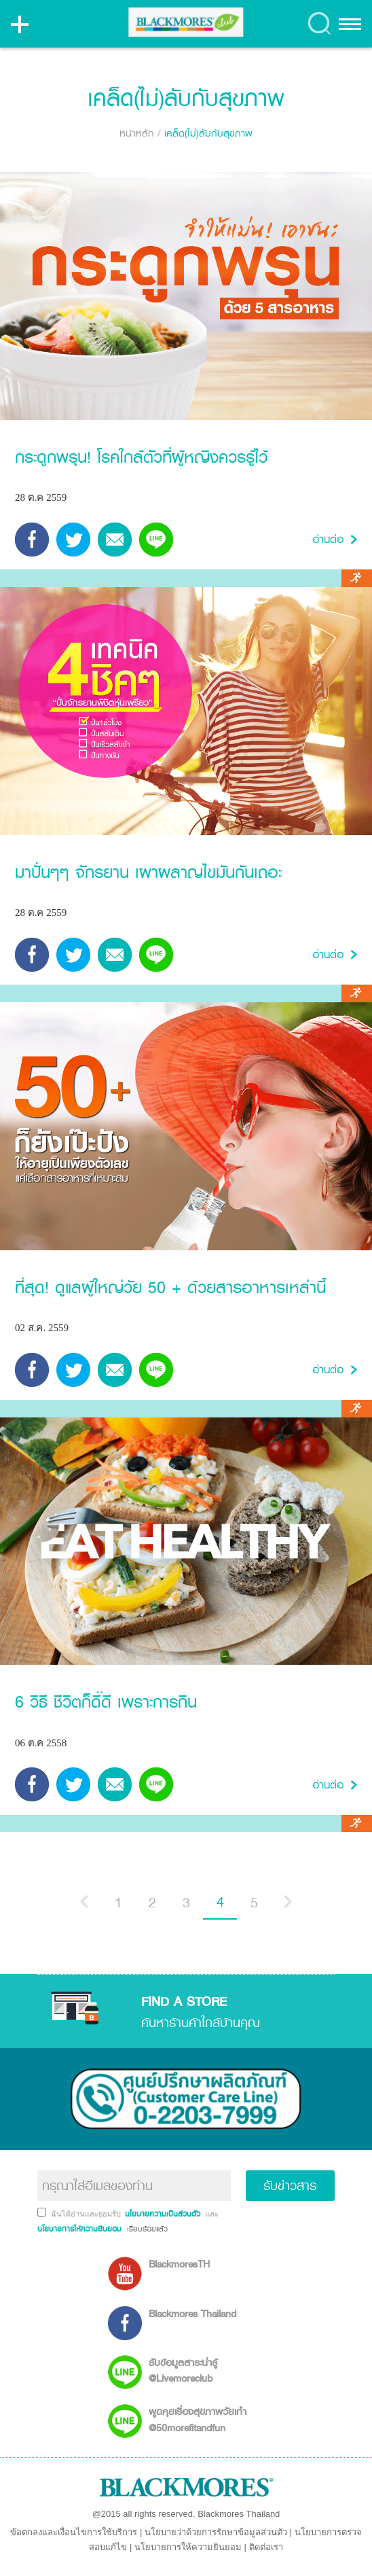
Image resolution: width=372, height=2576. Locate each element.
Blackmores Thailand (192, 2313)
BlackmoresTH (179, 2264)
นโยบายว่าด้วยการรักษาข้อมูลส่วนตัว (216, 2532)
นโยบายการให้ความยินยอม (188, 2547)
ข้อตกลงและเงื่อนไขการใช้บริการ (73, 2532)
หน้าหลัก (136, 133)
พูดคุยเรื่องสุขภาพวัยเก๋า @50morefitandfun (197, 2419)
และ (212, 2214)
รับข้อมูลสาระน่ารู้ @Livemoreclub (183, 2370)
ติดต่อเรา (266, 2547)
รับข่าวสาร (289, 2185)
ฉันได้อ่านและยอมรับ (87, 2214)
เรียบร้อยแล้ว (146, 2229)
